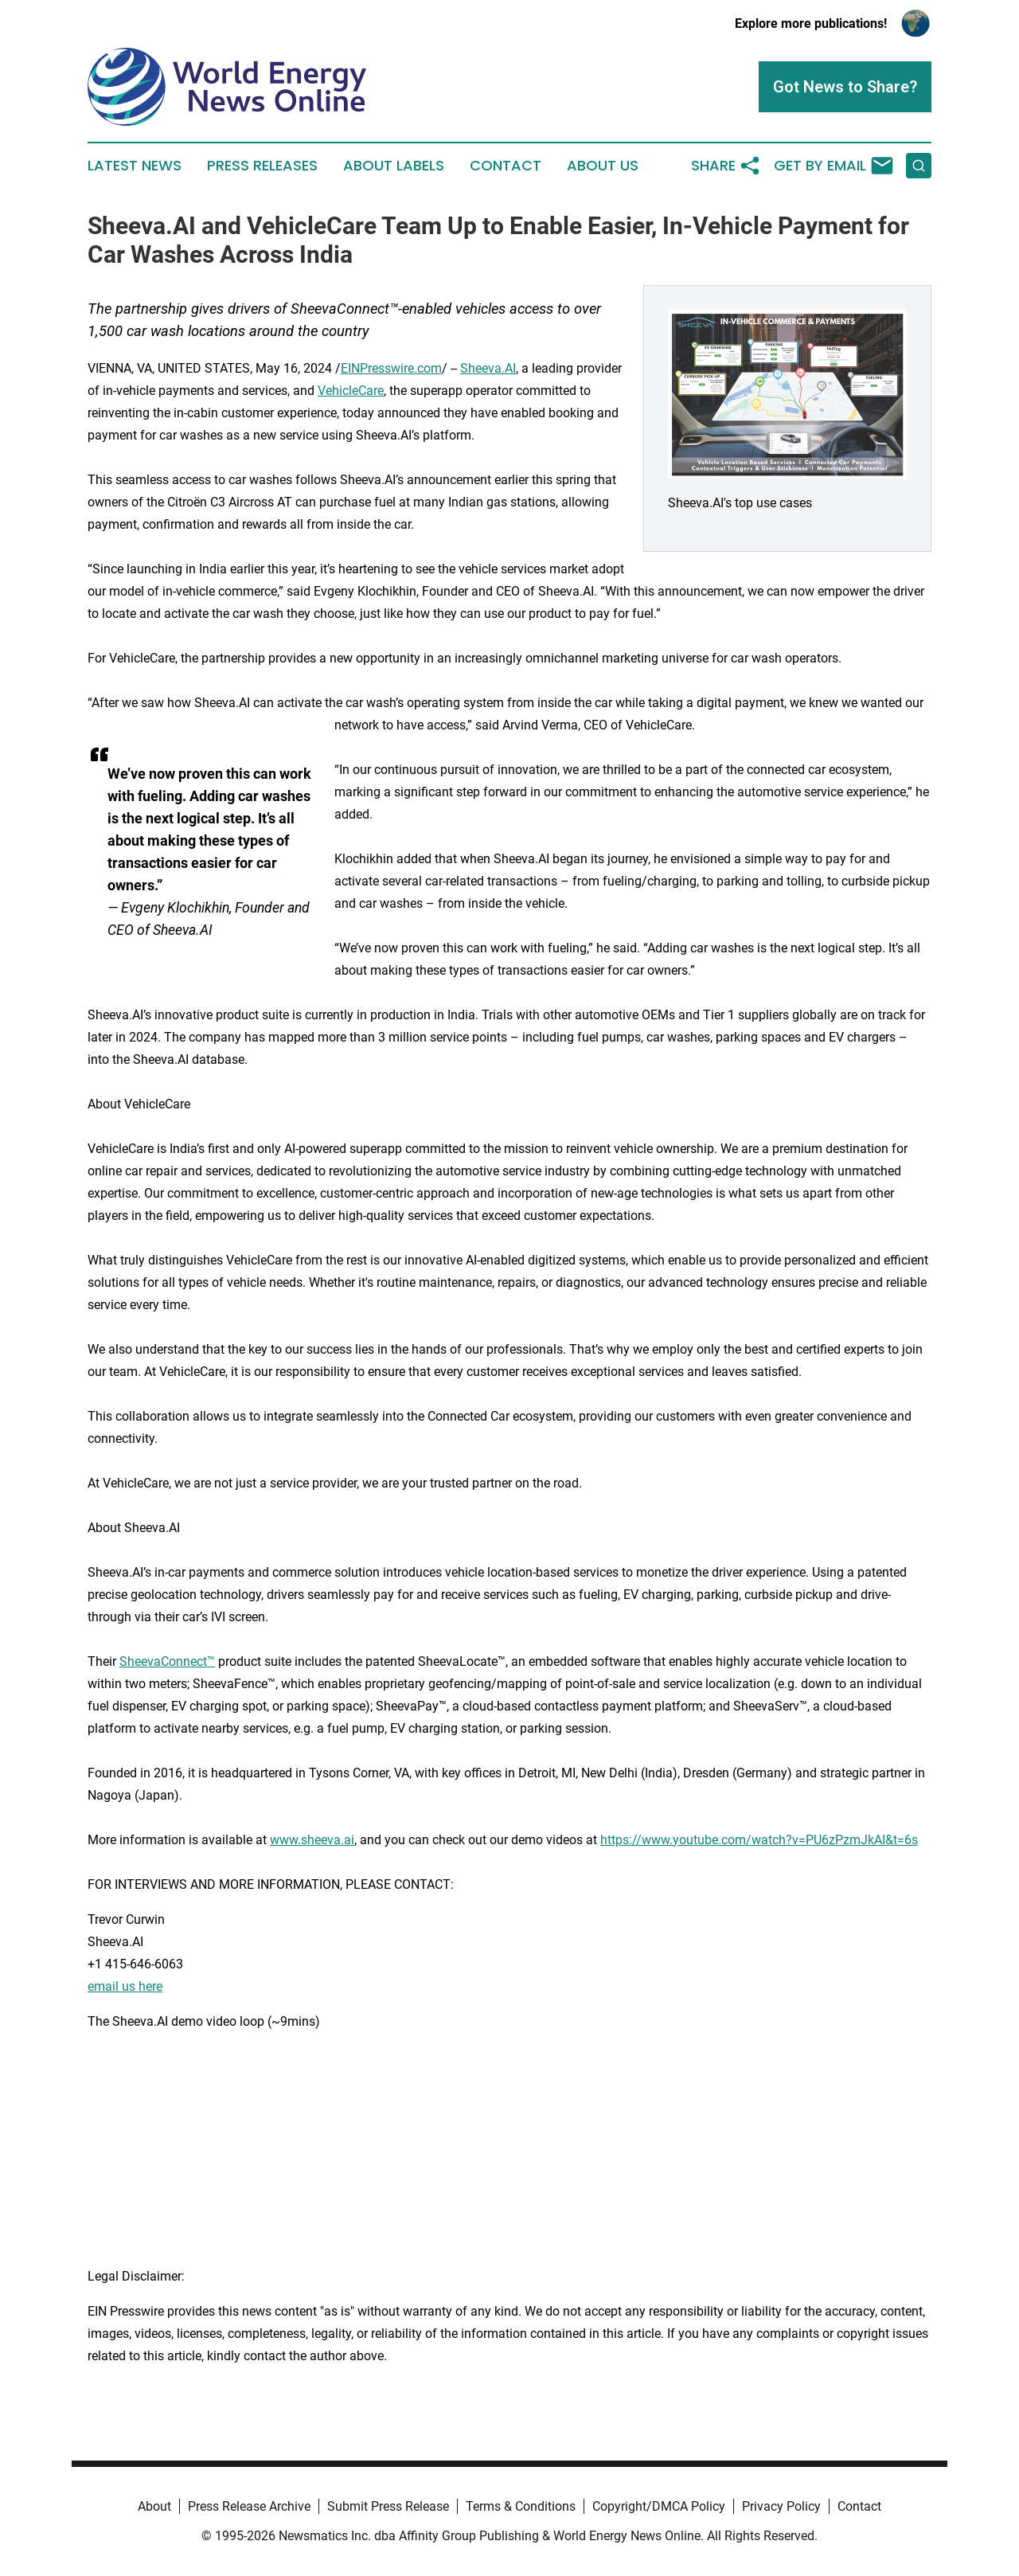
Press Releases (262, 165)
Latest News (135, 165)
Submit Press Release (388, 2506)
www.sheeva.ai (312, 1839)
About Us (602, 165)
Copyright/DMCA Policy (658, 2506)
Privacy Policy (781, 2506)
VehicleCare (351, 390)
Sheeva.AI (488, 368)
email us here (125, 1986)
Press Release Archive (249, 2506)
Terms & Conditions (521, 2506)
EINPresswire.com (391, 368)
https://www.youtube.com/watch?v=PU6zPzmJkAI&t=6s (759, 1839)
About (154, 2506)
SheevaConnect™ (167, 1661)
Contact (505, 165)
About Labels (393, 165)
